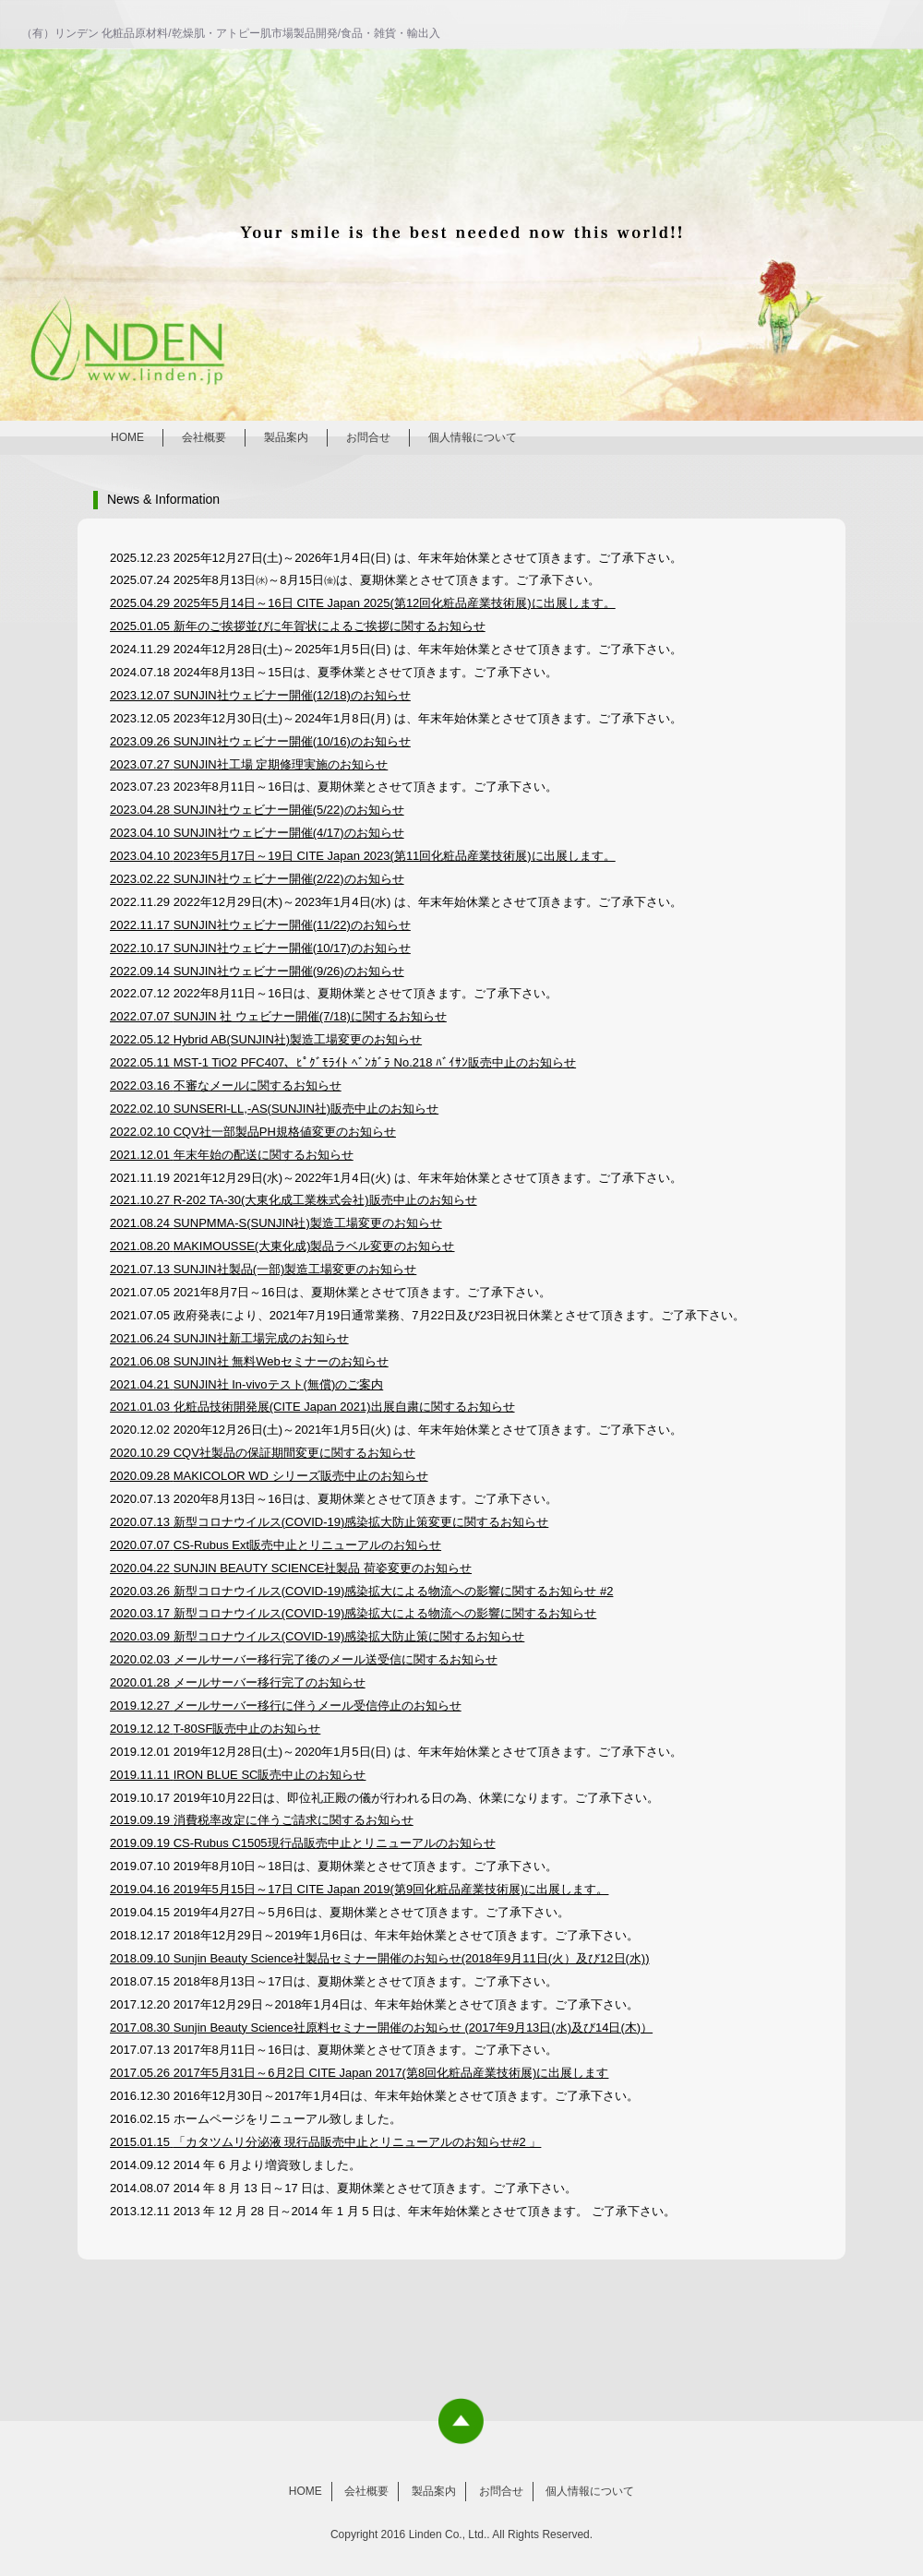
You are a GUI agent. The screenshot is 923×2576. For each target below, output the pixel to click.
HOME (127, 437)
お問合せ (368, 437)
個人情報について (472, 437)
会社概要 (204, 437)
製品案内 (286, 437)
